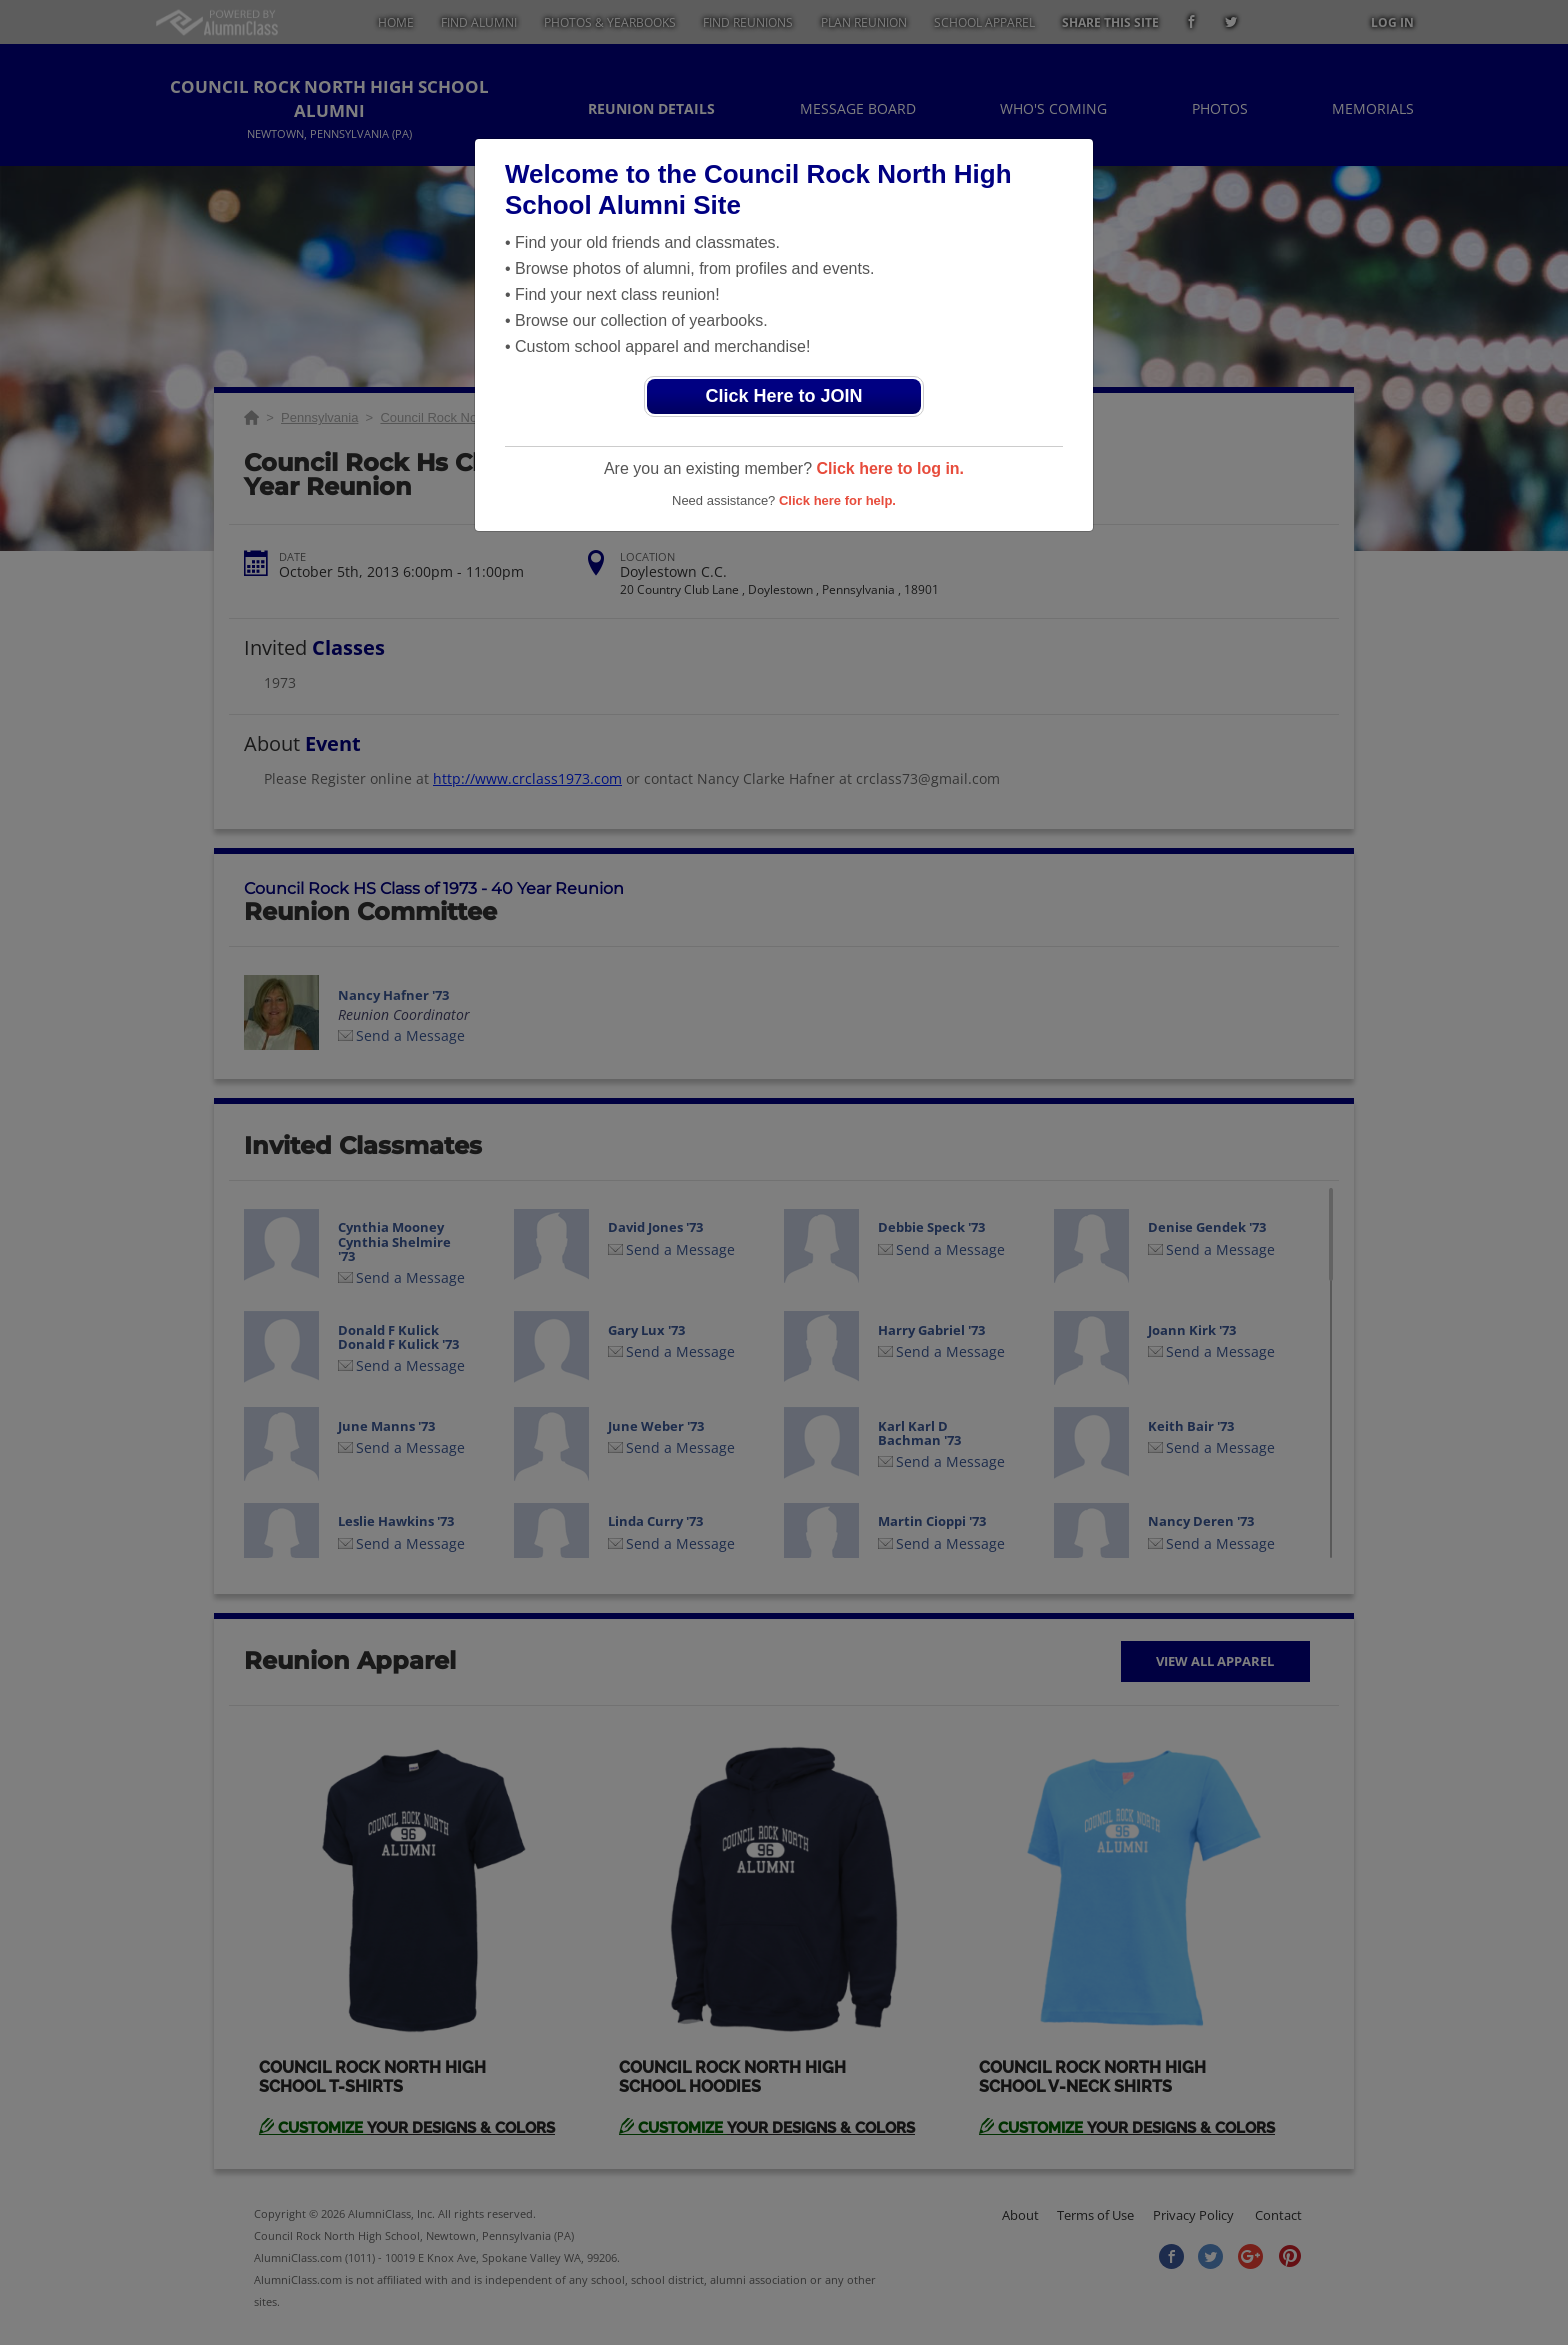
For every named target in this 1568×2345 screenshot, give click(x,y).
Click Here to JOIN (783, 396)
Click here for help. (837, 500)
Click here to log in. (890, 468)
